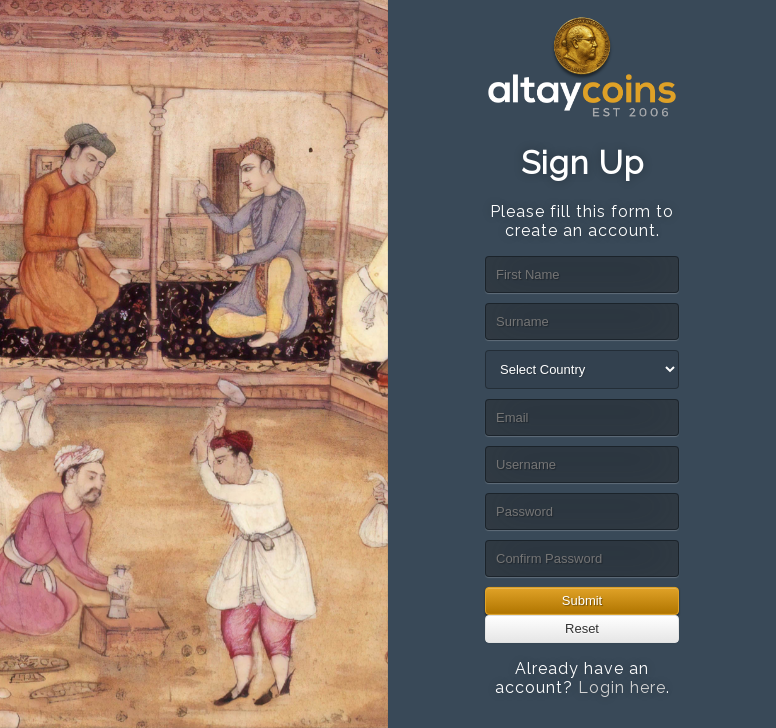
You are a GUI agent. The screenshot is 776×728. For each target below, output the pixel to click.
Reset (582, 628)
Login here (622, 687)
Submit (582, 600)
